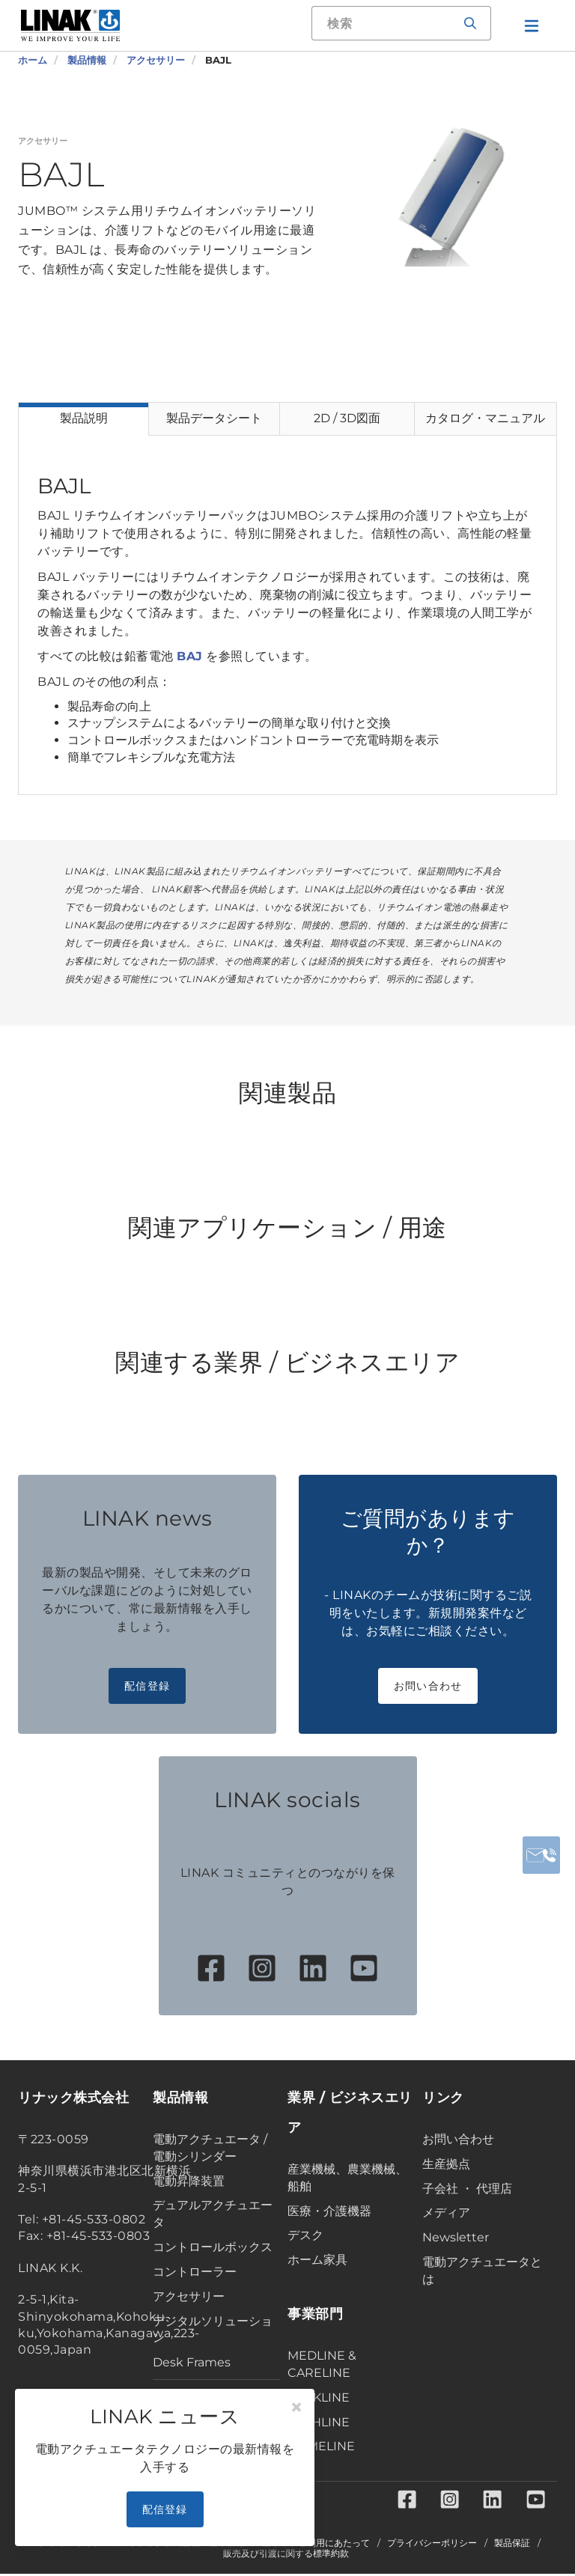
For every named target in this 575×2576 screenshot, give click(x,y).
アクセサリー (189, 2296)
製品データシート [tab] (214, 418)
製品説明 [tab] (84, 418)
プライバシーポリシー (432, 2545)
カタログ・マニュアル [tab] (485, 418)
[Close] (296, 2407)
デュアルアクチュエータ (213, 2213)
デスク (305, 2235)
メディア (446, 2212)
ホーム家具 (317, 2260)
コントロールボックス (213, 2247)
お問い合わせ (428, 1686)
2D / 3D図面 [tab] (347, 418)
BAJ (190, 656)
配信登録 (147, 1686)
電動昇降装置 (189, 2181)
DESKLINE (319, 2397)
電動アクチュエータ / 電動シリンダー (210, 2148)
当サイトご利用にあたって (316, 2545)
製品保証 (512, 2545)
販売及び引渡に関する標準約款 (286, 2556)
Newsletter (455, 2237)
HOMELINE (321, 2446)
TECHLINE (319, 2422)
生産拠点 (446, 2164)
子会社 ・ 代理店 (467, 2188)
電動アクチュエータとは (482, 2270)
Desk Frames (192, 2362)
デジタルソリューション (213, 2329)
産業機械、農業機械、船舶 (347, 2177)
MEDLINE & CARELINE (322, 2364)
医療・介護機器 (329, 2211)
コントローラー (195, 2272)
